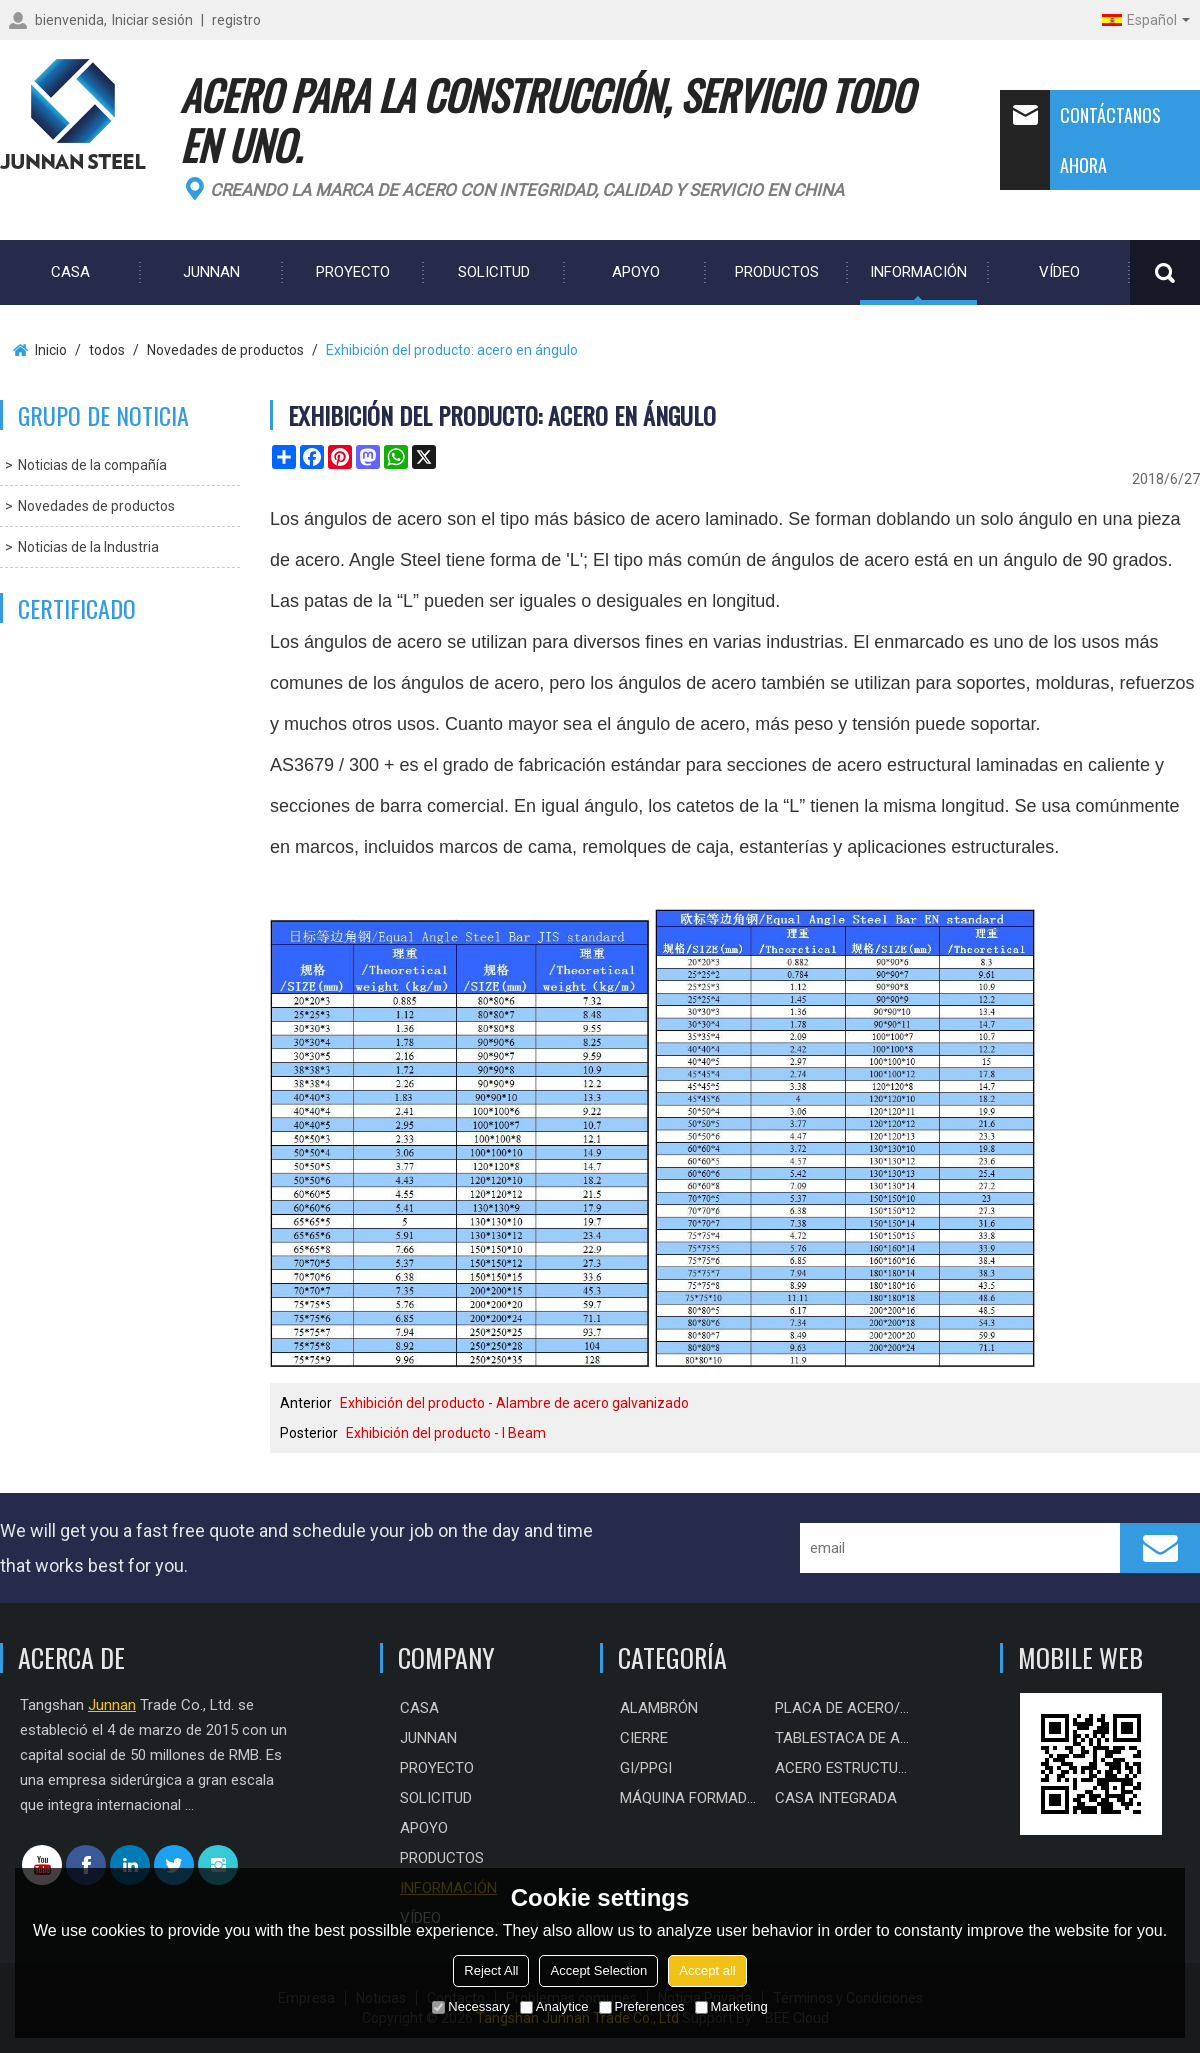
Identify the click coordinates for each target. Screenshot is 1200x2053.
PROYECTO (353, 272)
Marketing (731, 2006)
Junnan (211, 272)
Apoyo (636, 272)
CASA (70, 272)
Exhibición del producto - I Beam (446, 1433)
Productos (777, 272)
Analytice (554, 2006)
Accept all (707, 1970)
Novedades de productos (225, 350)
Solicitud (494, 272)
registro (236, 20)
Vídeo (1059, 272)
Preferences (642, 2006)
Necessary (470, 2006)
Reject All (491, 1970)
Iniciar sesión (152, 20)
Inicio (51, 350)
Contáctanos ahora (1080, 140)
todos (107, 350)
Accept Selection (598, 1970)
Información (918, 272)
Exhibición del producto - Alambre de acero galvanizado (514, 1403)
